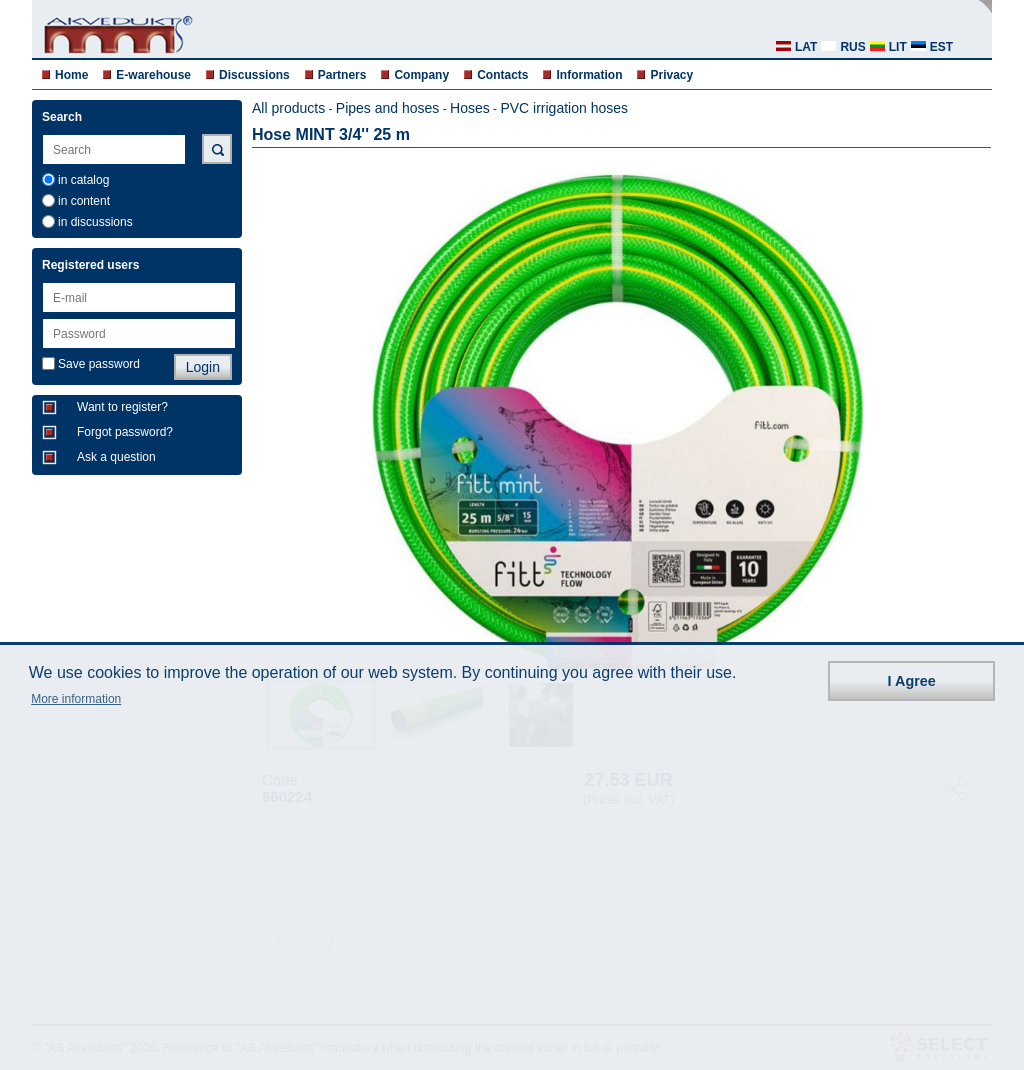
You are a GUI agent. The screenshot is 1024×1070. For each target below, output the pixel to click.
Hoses (470, 108)
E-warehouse (153, 75)
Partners (342, 75)
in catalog (83, 180)
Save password (99, 364)
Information (589, 75)
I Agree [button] (912, 681)
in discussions (95, 222)
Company (421, 75)
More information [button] (76, 699)
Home (71, 75)
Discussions (254, 75)
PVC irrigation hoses (564, 108)
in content (84, 201)
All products (288, 108)
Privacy (671, 75)
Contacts (502, 75)
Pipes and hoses (388, 108)
